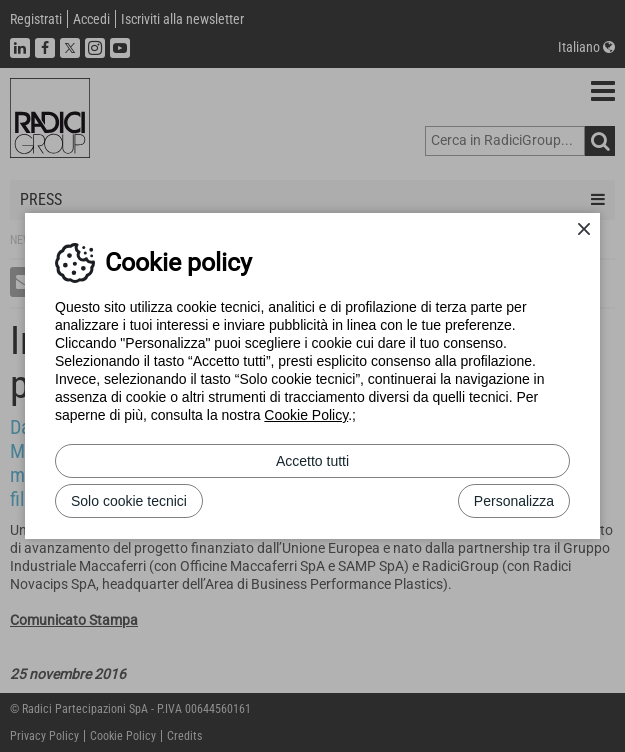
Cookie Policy (306, 415)
